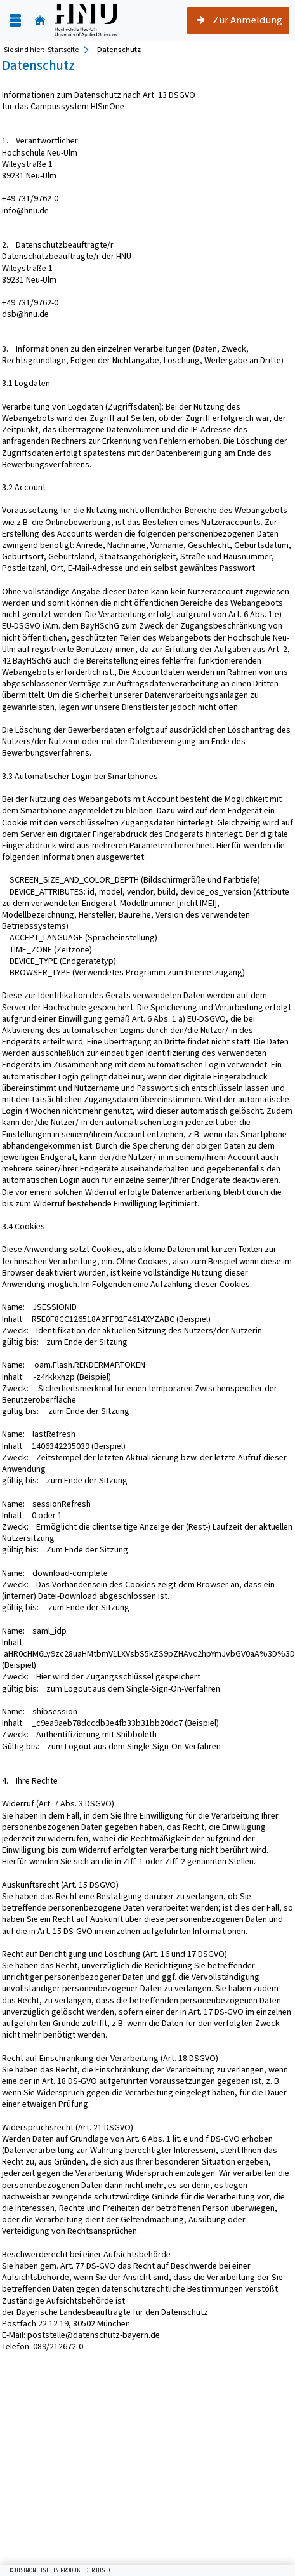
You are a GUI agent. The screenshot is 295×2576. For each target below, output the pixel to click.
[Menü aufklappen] (15, 20)
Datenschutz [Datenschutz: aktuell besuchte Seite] (119, 49)
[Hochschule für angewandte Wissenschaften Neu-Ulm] (86, 20)
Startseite (63, 49)
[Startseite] (39, 20)
